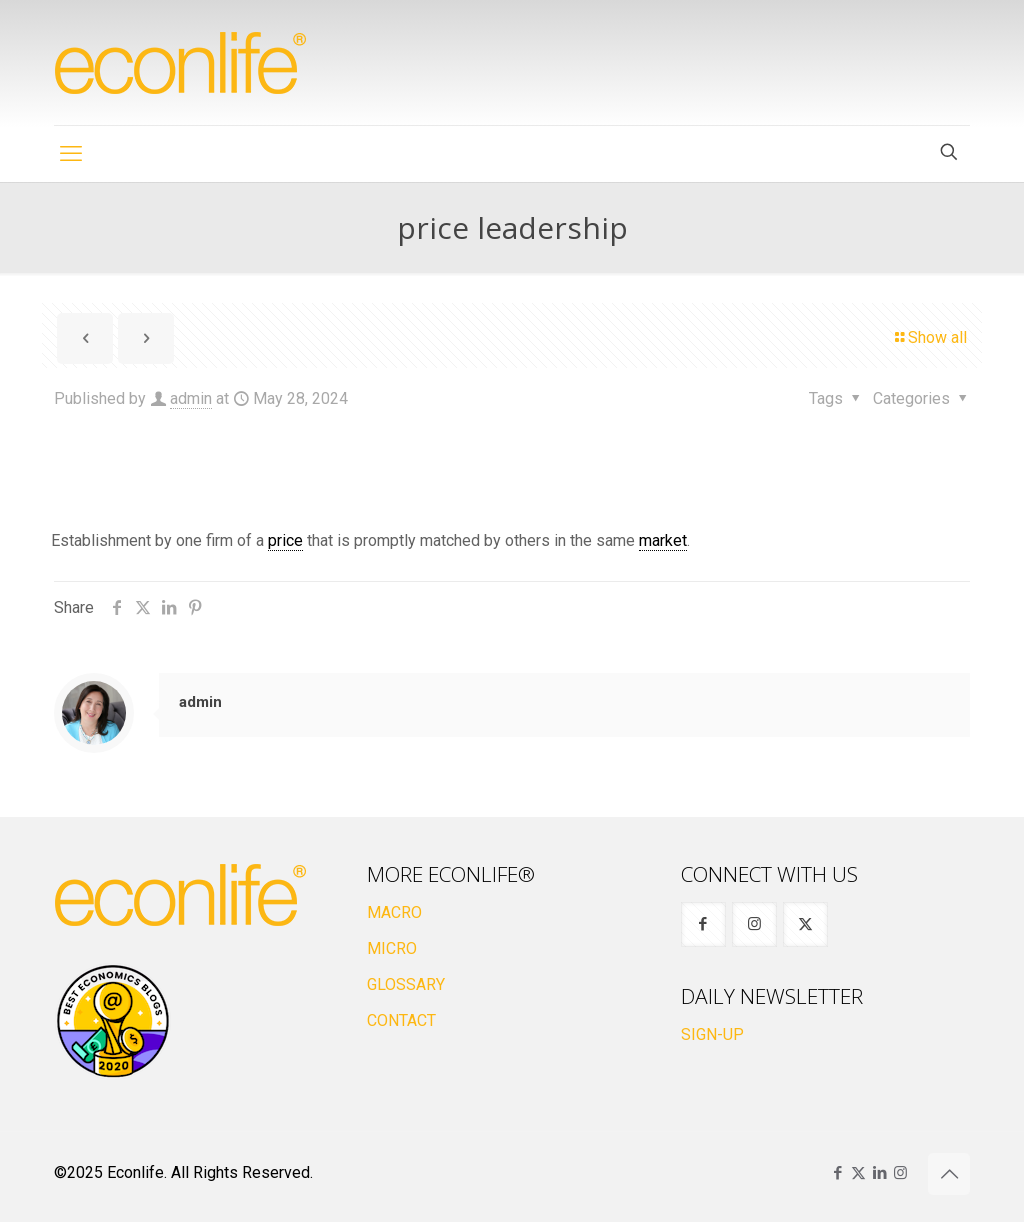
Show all (929, 337)
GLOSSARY (406, 984)
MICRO (392, 948)
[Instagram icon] (900, 1173)
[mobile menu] (71, 154)
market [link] (663, 540)
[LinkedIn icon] (879, 1173)
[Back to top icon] (949, 1174)
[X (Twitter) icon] (858, 1173)
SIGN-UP (712, 1034)
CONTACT (401, 1020)
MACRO (394, 912)
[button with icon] (703, 924)
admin (191, 398)
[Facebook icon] (837, 1173)
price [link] (285, 540)
